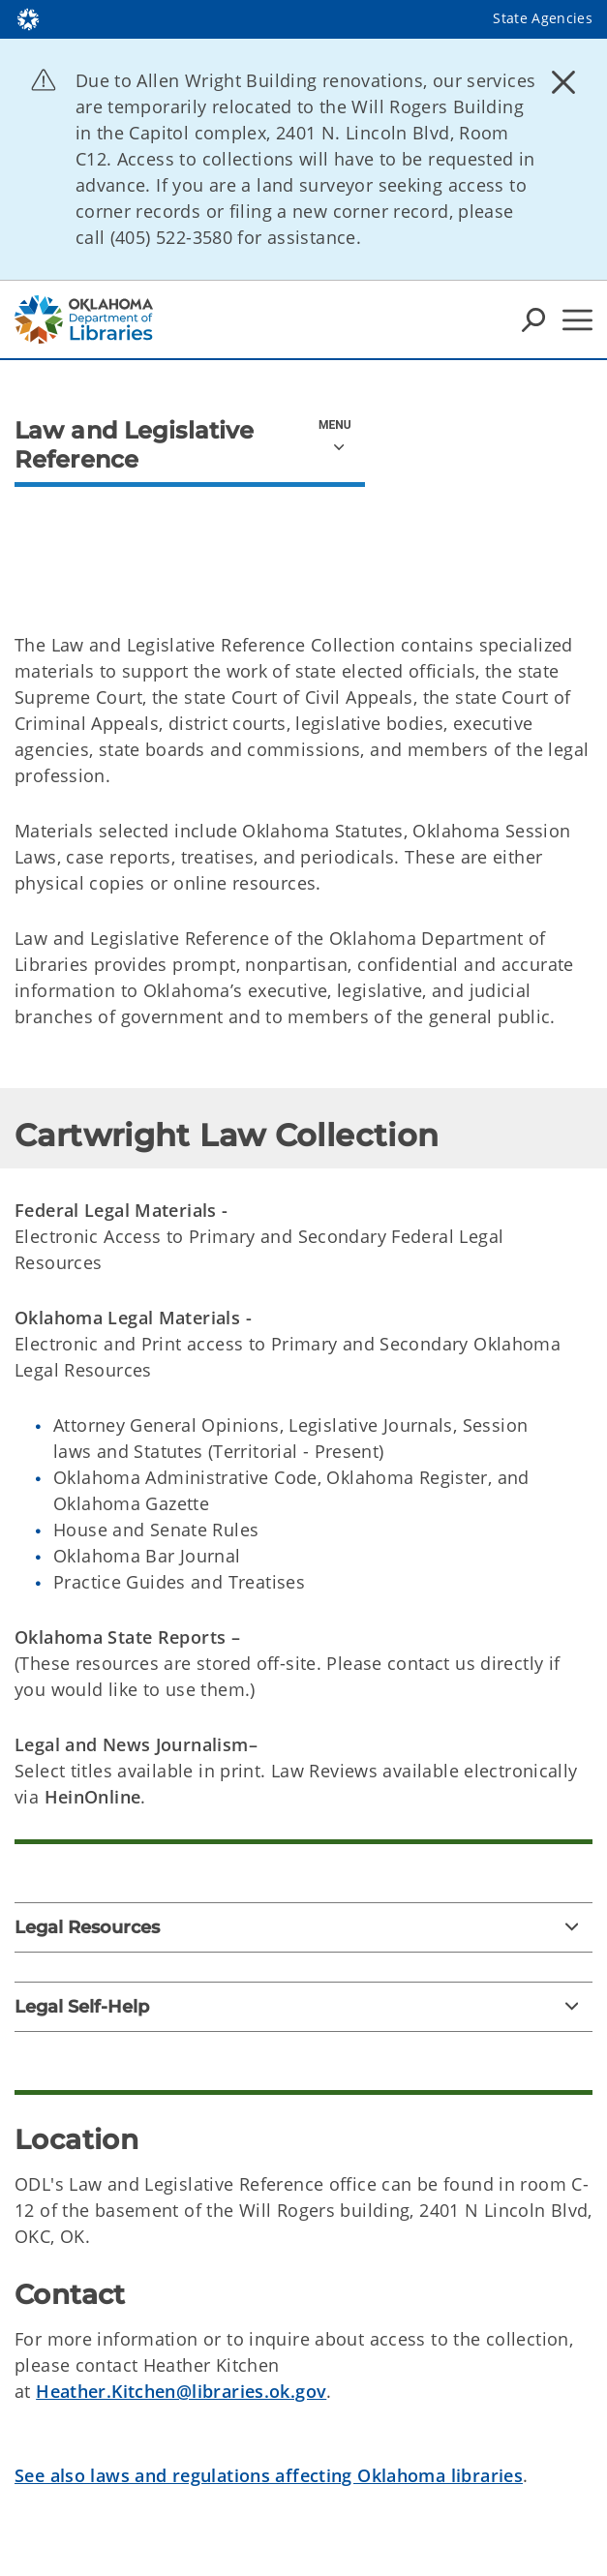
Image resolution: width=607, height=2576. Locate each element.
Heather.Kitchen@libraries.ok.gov (181, 2391)
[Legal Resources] (303, 1927)
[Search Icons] (533, 319)
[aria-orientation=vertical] (337, 430)
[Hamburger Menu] (577, 320)
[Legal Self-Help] (303, 2007)
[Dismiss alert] (563, 82)
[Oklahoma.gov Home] (28, 18)
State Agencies (542, 18)
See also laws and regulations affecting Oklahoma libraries (269, 2475)
